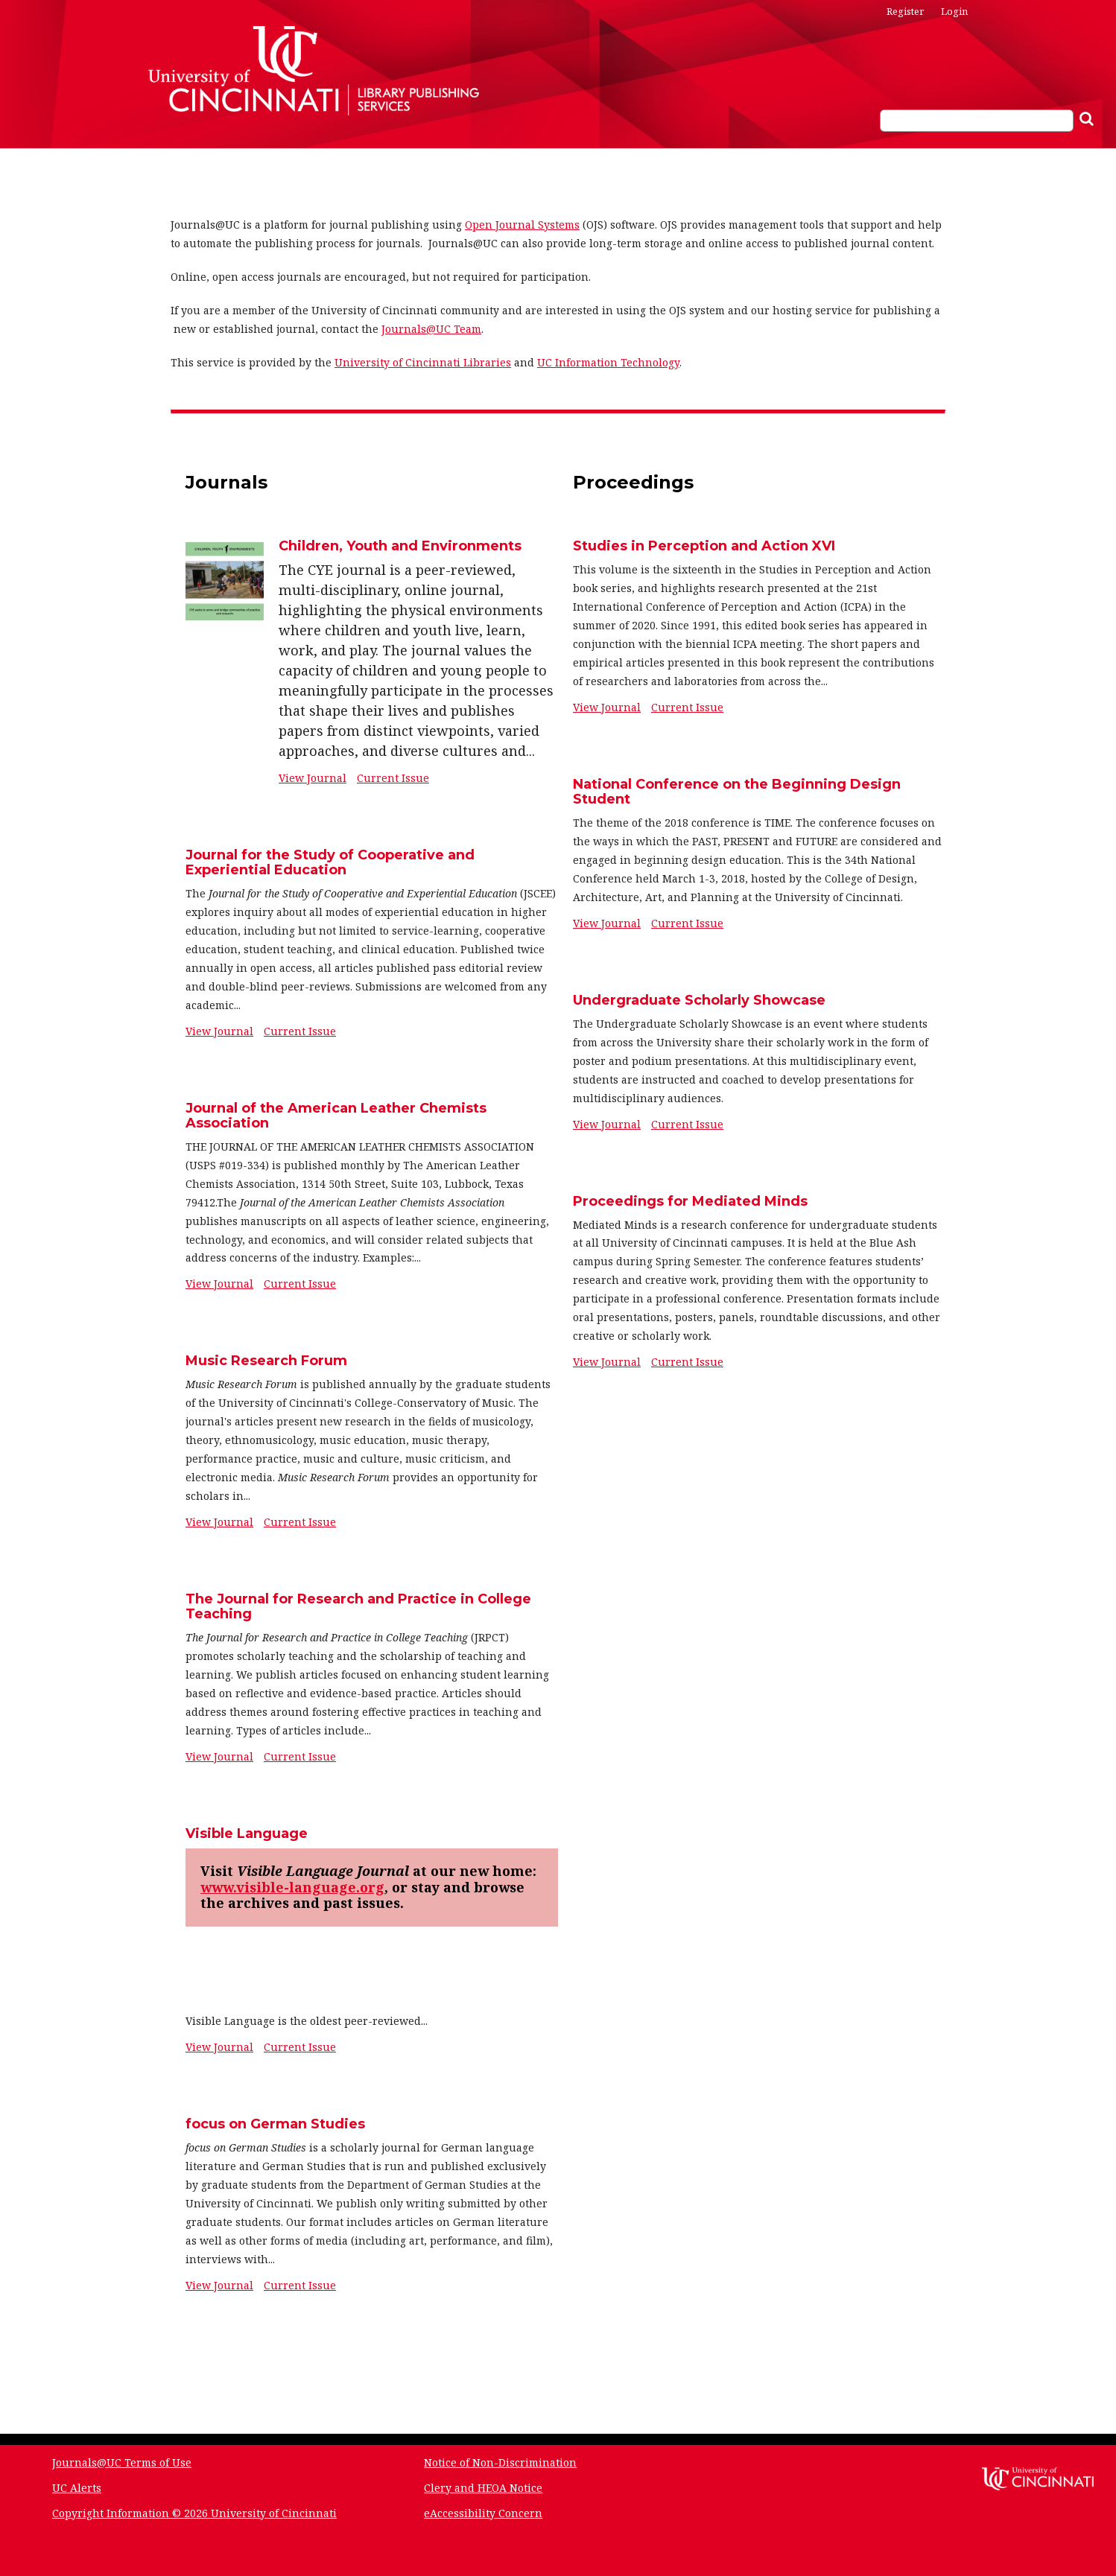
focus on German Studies (275, 2124)
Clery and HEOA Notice (483, 2488)
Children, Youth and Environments (400, 546)
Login (954, 11)
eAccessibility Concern (483, 2513)
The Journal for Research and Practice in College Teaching (358, 1606)
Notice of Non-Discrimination (500, 2462)
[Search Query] (977, 120)
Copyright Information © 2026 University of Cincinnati (194, 2513)
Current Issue (393, 778)
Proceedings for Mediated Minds (690, 1201)
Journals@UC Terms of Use (121, 2462)
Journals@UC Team (431, 329)
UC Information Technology (608, 362)
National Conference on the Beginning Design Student (737, 791)
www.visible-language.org (292, 1887)
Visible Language (247, 1833)
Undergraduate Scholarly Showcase (699, 1000)
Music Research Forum (266, 1360)
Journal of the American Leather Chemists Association (336, 1115)
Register (905, 11)
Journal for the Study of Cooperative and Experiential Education (330, 862)
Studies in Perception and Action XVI (704, 546)
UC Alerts (76, 2488)
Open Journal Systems (522, 224)
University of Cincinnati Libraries (423, 362)
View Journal (312, 778)
